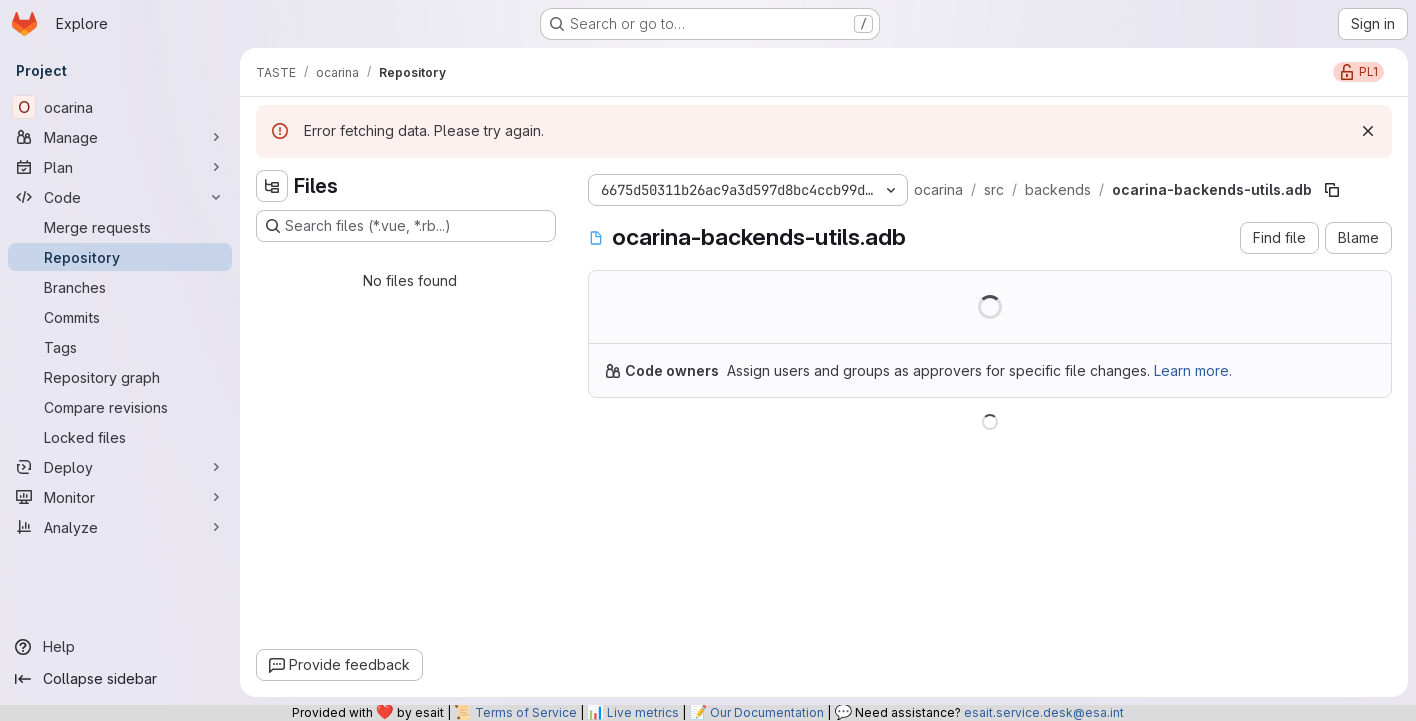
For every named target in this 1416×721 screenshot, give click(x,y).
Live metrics (643, 712)
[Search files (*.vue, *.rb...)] (406, 226)
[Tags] (120, 347)
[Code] (120, 197)
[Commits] (120, 317)
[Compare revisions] (120, 407)
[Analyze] (120, 527)
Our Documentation (767, 712)
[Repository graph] (120, 377)
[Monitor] (120, 497)
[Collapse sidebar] (120, 679)
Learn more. (1193, 370)
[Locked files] (120, 437)
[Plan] (120, 167)
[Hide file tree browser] (272, 186)
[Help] (120, 647)
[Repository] (120, 257)
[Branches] (120, 287)
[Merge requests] (120, 227)
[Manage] (120, 137)
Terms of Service (526, 712)
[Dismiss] (1368, 131)
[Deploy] (120, 467)
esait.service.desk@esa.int (1044, 712)
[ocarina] (120, 107)
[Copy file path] (1332, 190)
